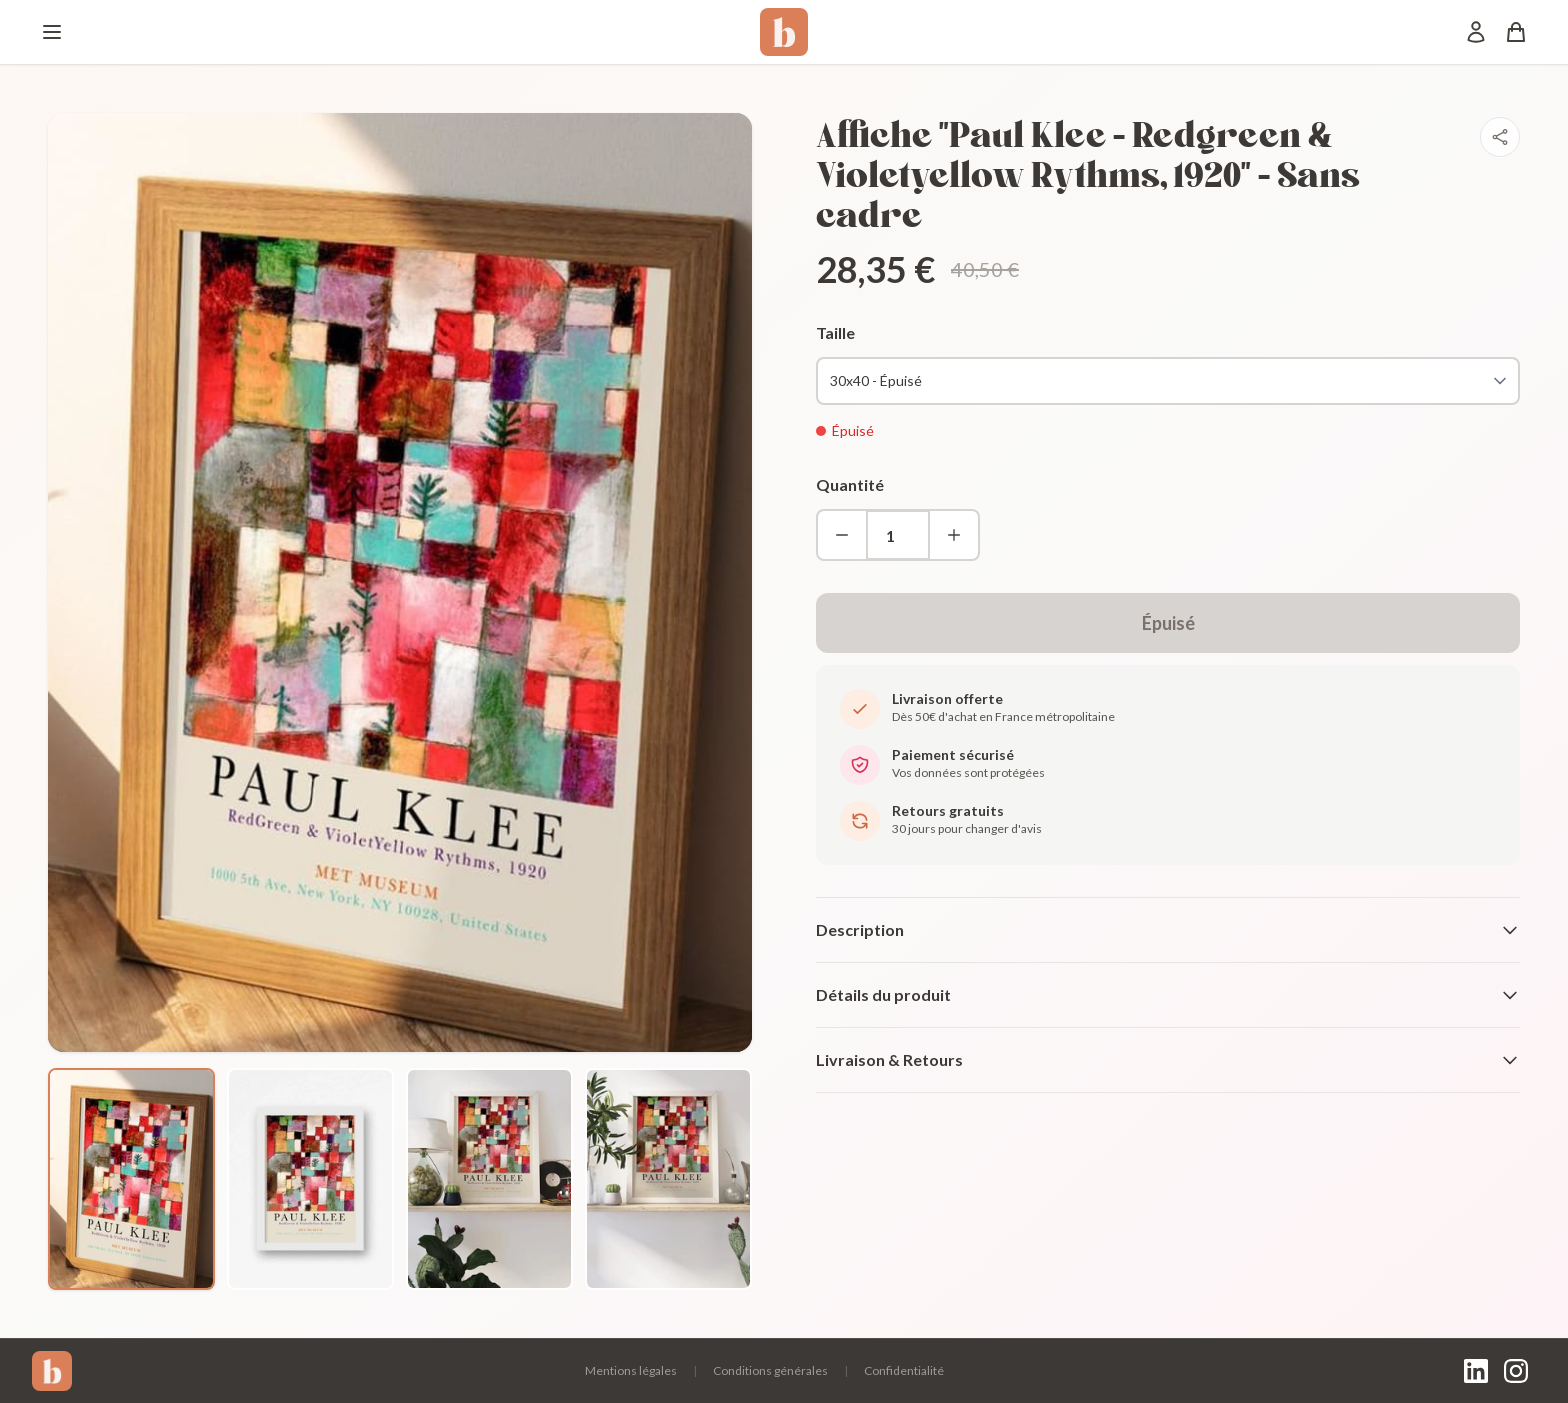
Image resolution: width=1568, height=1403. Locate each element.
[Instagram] (1516, 1371)
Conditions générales (770, 1370)
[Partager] (1500, 137)
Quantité (850, 484)
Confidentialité (904, 1370)
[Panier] (1516, 32)
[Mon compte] (1476, 32)
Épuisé (1168, 623)
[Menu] (52, 32)
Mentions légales (631, 1370)
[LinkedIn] (1476, 1371)
